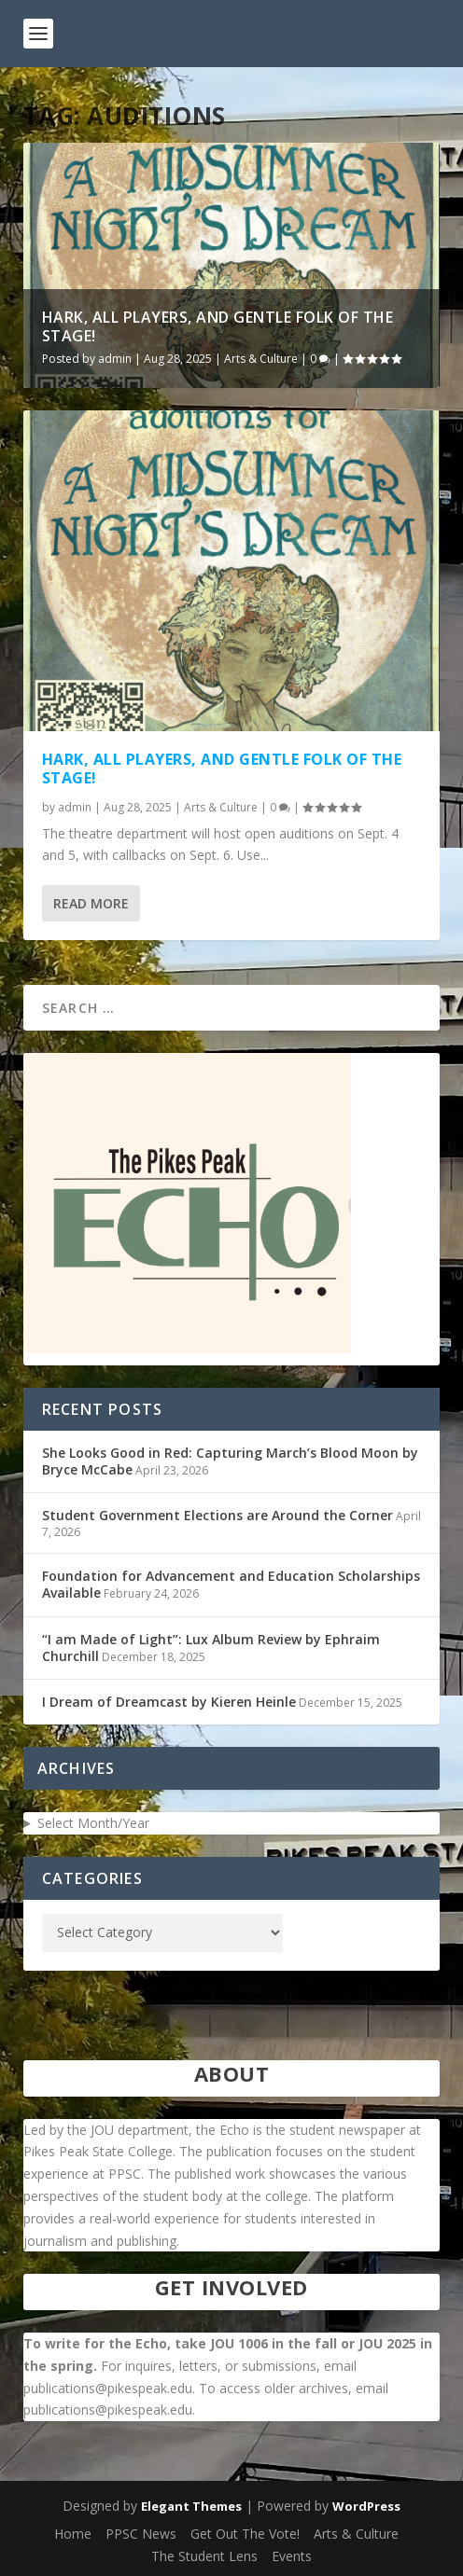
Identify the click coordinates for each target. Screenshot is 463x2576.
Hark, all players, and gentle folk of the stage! (218, 327)
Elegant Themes (191, 2506)
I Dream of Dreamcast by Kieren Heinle (169, 1701)
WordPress (366, 2506)
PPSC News (140, 2533)
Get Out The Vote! (245, 2533)
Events (292, 2556)
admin (115, 359)
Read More (91, 903)
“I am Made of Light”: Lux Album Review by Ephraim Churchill (211, 1647)
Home (72, 2533)
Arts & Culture (261, 359)
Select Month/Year (93, 1823)
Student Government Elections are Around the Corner (217, 1515)
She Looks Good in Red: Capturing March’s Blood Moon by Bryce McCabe (230, 1461)
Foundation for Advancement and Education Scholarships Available (231, 1584)
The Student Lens (204, 2556)
